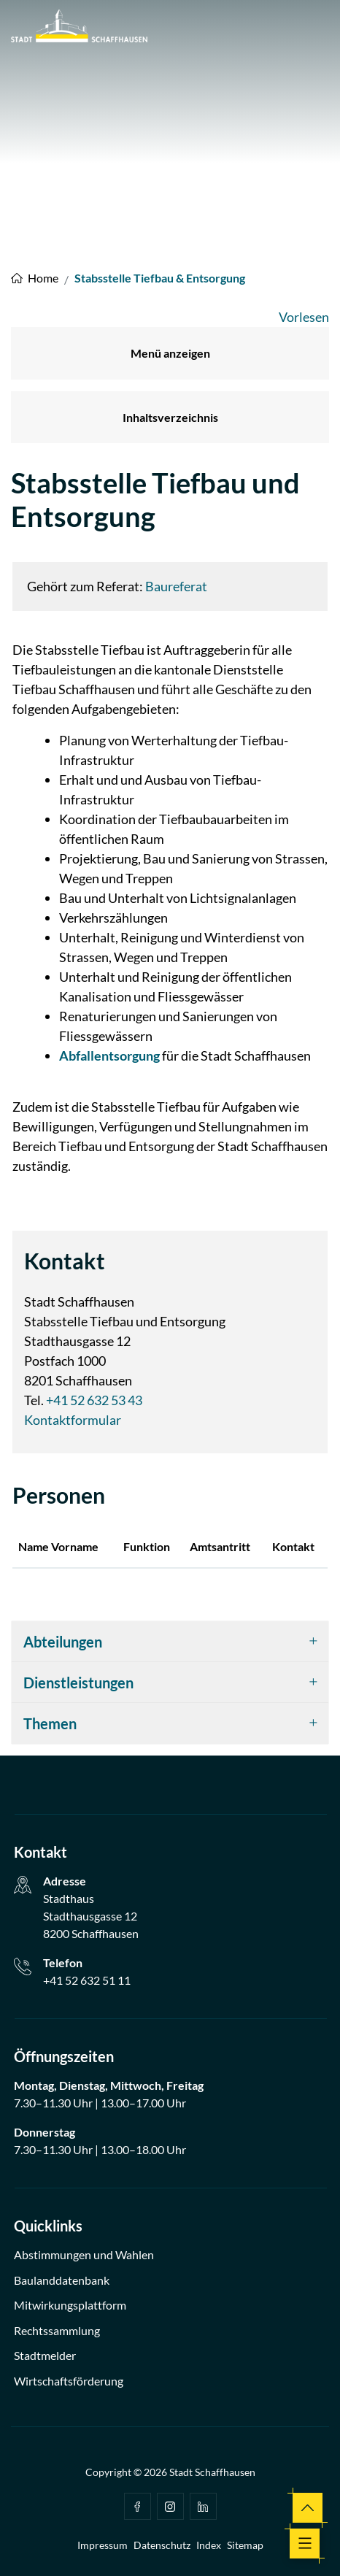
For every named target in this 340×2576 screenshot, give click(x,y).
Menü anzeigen (170, 353)
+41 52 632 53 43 (94, 1400)
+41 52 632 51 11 (87, 1980)
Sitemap (245, 2545)
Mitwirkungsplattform (70, 2305)
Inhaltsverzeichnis (170, 417)
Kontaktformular (72, 1420)
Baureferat (176, 586)
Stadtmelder (45, 2355)
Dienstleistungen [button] (78, 1682)
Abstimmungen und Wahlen (84, 2254)
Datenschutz (162, 2545)
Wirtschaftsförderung (68, 2381)
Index (208, 2545)
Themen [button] (50, 1723)
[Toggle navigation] (305, 2543)
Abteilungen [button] (62, 1641)
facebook (137, 2507)
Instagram (170, 2507)
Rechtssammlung (57, 2330)
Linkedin (203, 2507)
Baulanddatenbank (61, 2280)
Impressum (102, 2545)
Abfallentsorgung (109, 1055)
